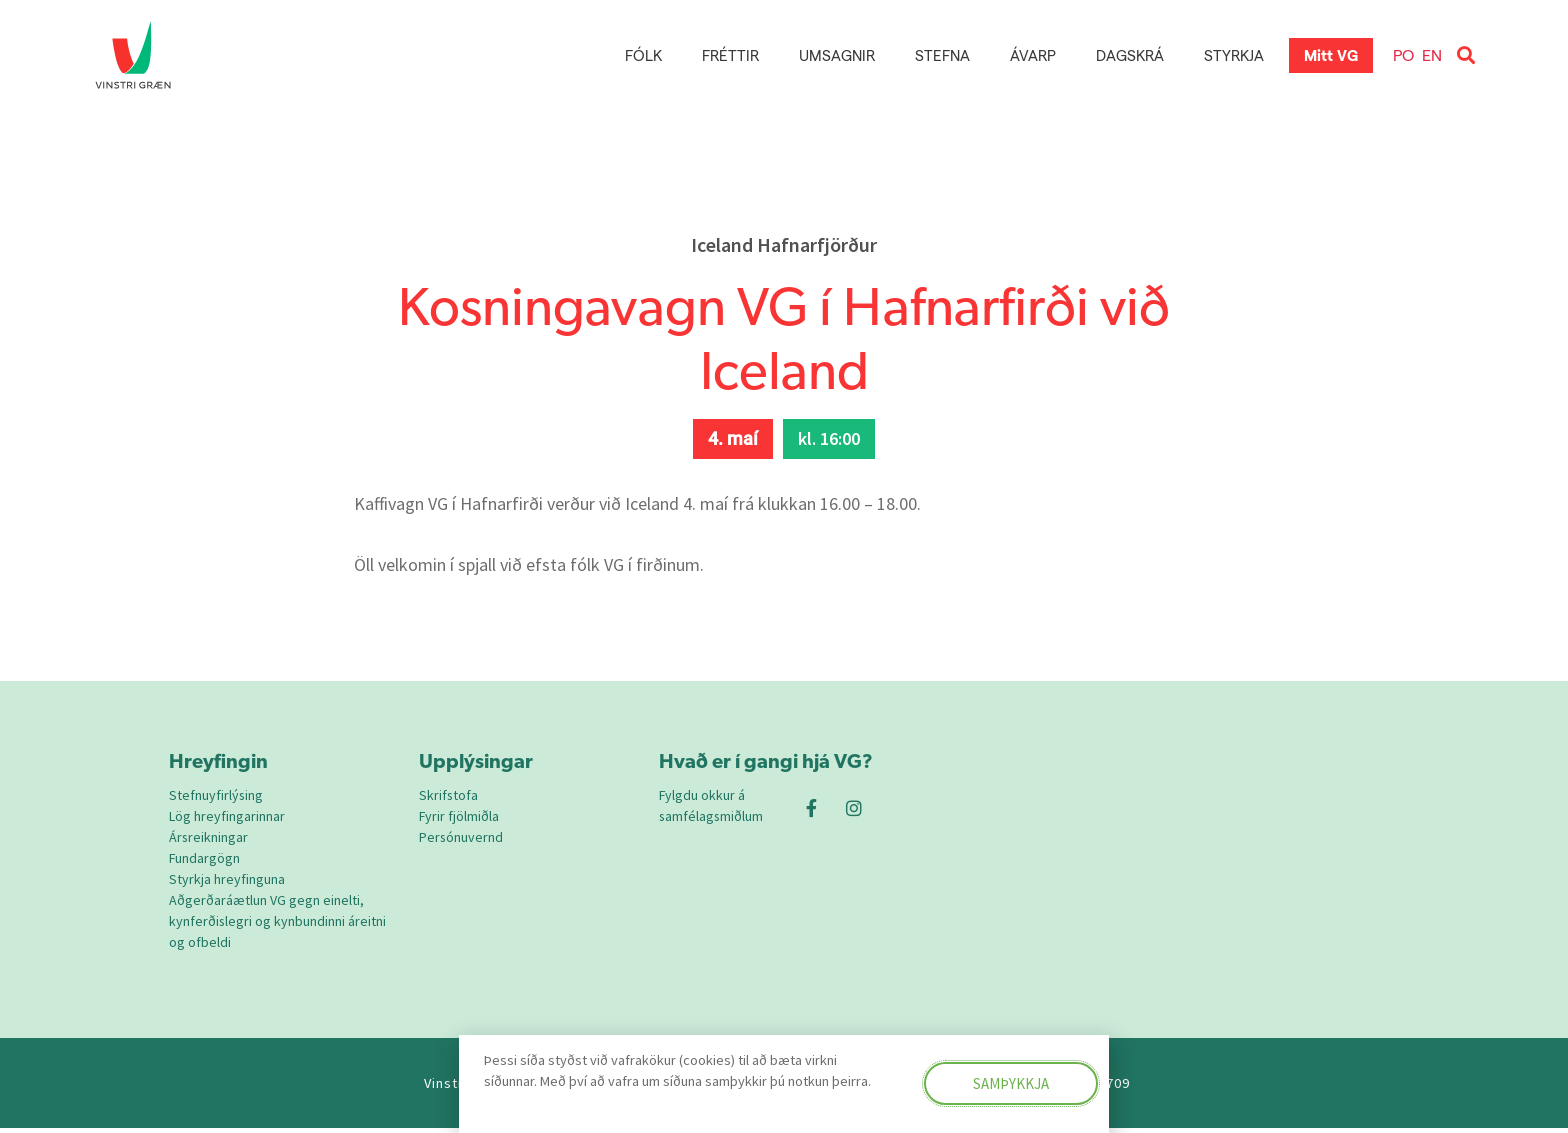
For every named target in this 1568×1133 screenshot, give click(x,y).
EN (1432, 54)
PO (1403, 54)
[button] (1466, 55)
